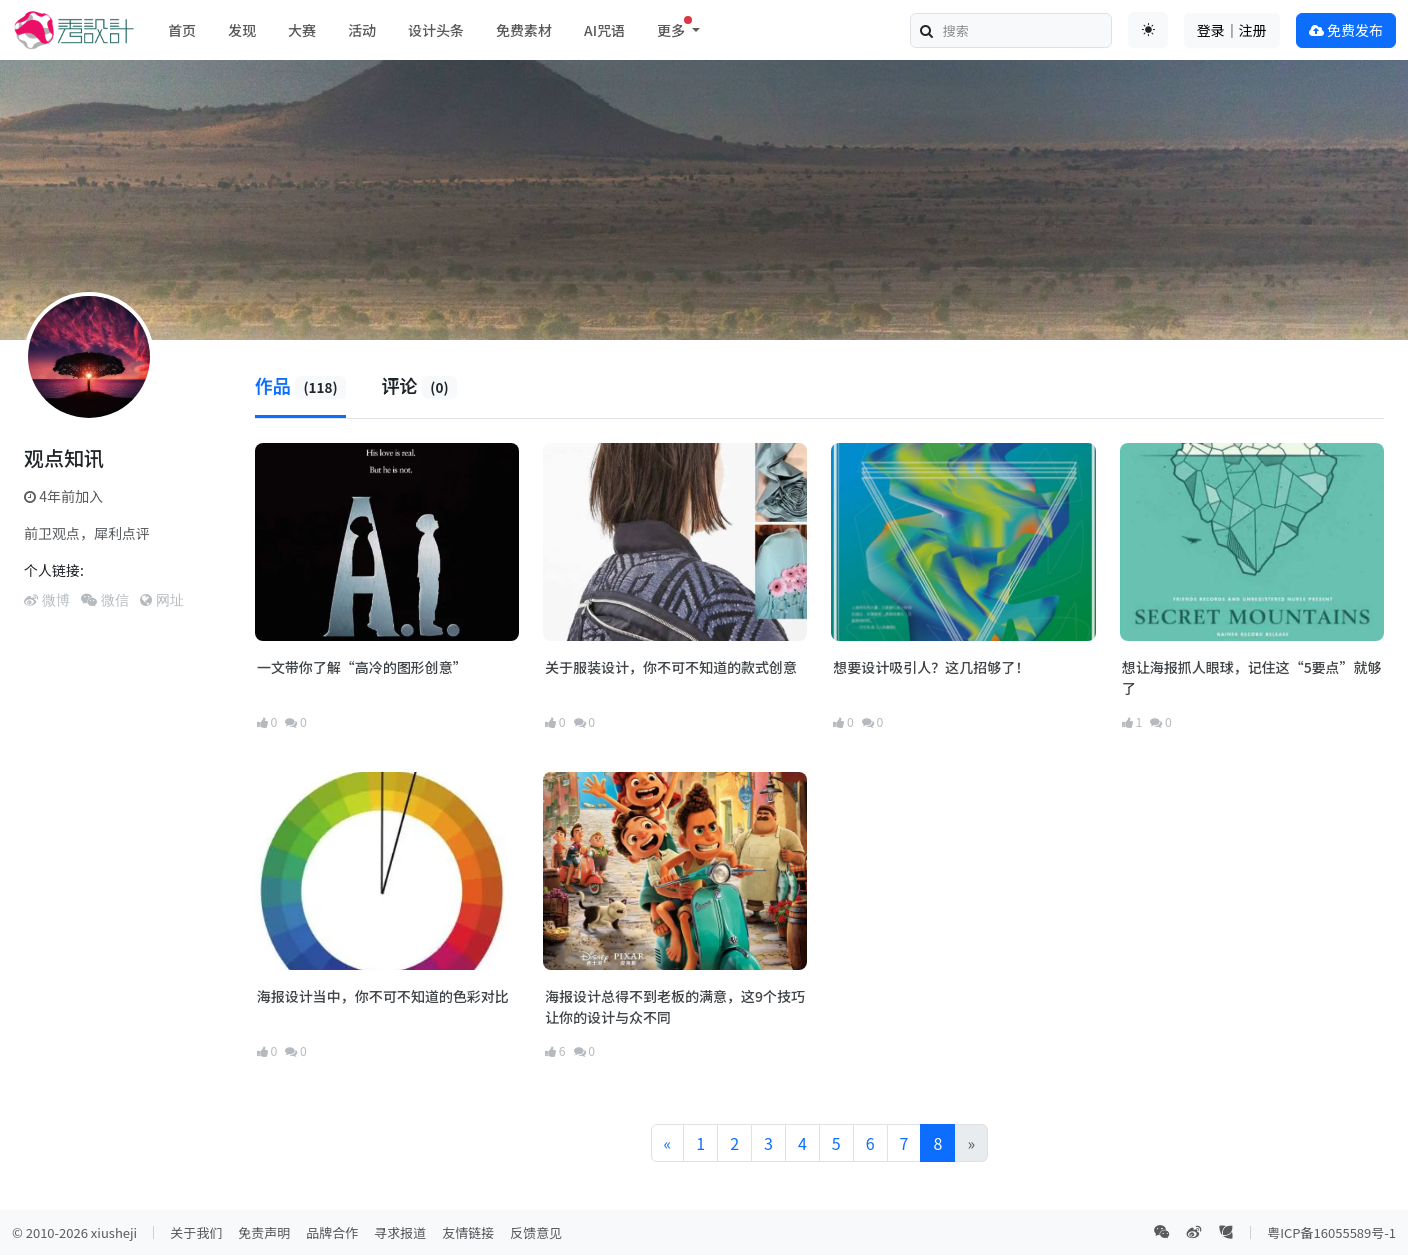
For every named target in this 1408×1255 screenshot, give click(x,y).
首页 (182, 30)
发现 (242, 30)
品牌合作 (332, 1232)
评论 (420, 385)
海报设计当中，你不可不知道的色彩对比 (383, 996)
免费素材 (524, 30)
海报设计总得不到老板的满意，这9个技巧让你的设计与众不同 (675, 1006)
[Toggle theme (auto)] (1148, 30)
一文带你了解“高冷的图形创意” (362, 667)
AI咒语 (604, 30)
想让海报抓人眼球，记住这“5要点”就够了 (1252, 677)
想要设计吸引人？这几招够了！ (931, 667)
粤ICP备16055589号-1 (1331, 1232)
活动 (362, 30)
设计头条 (436, 30)
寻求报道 (400, 1232)
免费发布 (1346, 30)
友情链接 (468, 1232)
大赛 (302, 30)
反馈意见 (536, 1232)
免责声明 (264, 1232)
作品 (301, 385)
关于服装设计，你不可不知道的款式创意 (671, 667)
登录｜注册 (1232, 30)
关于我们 (196, 1232)
